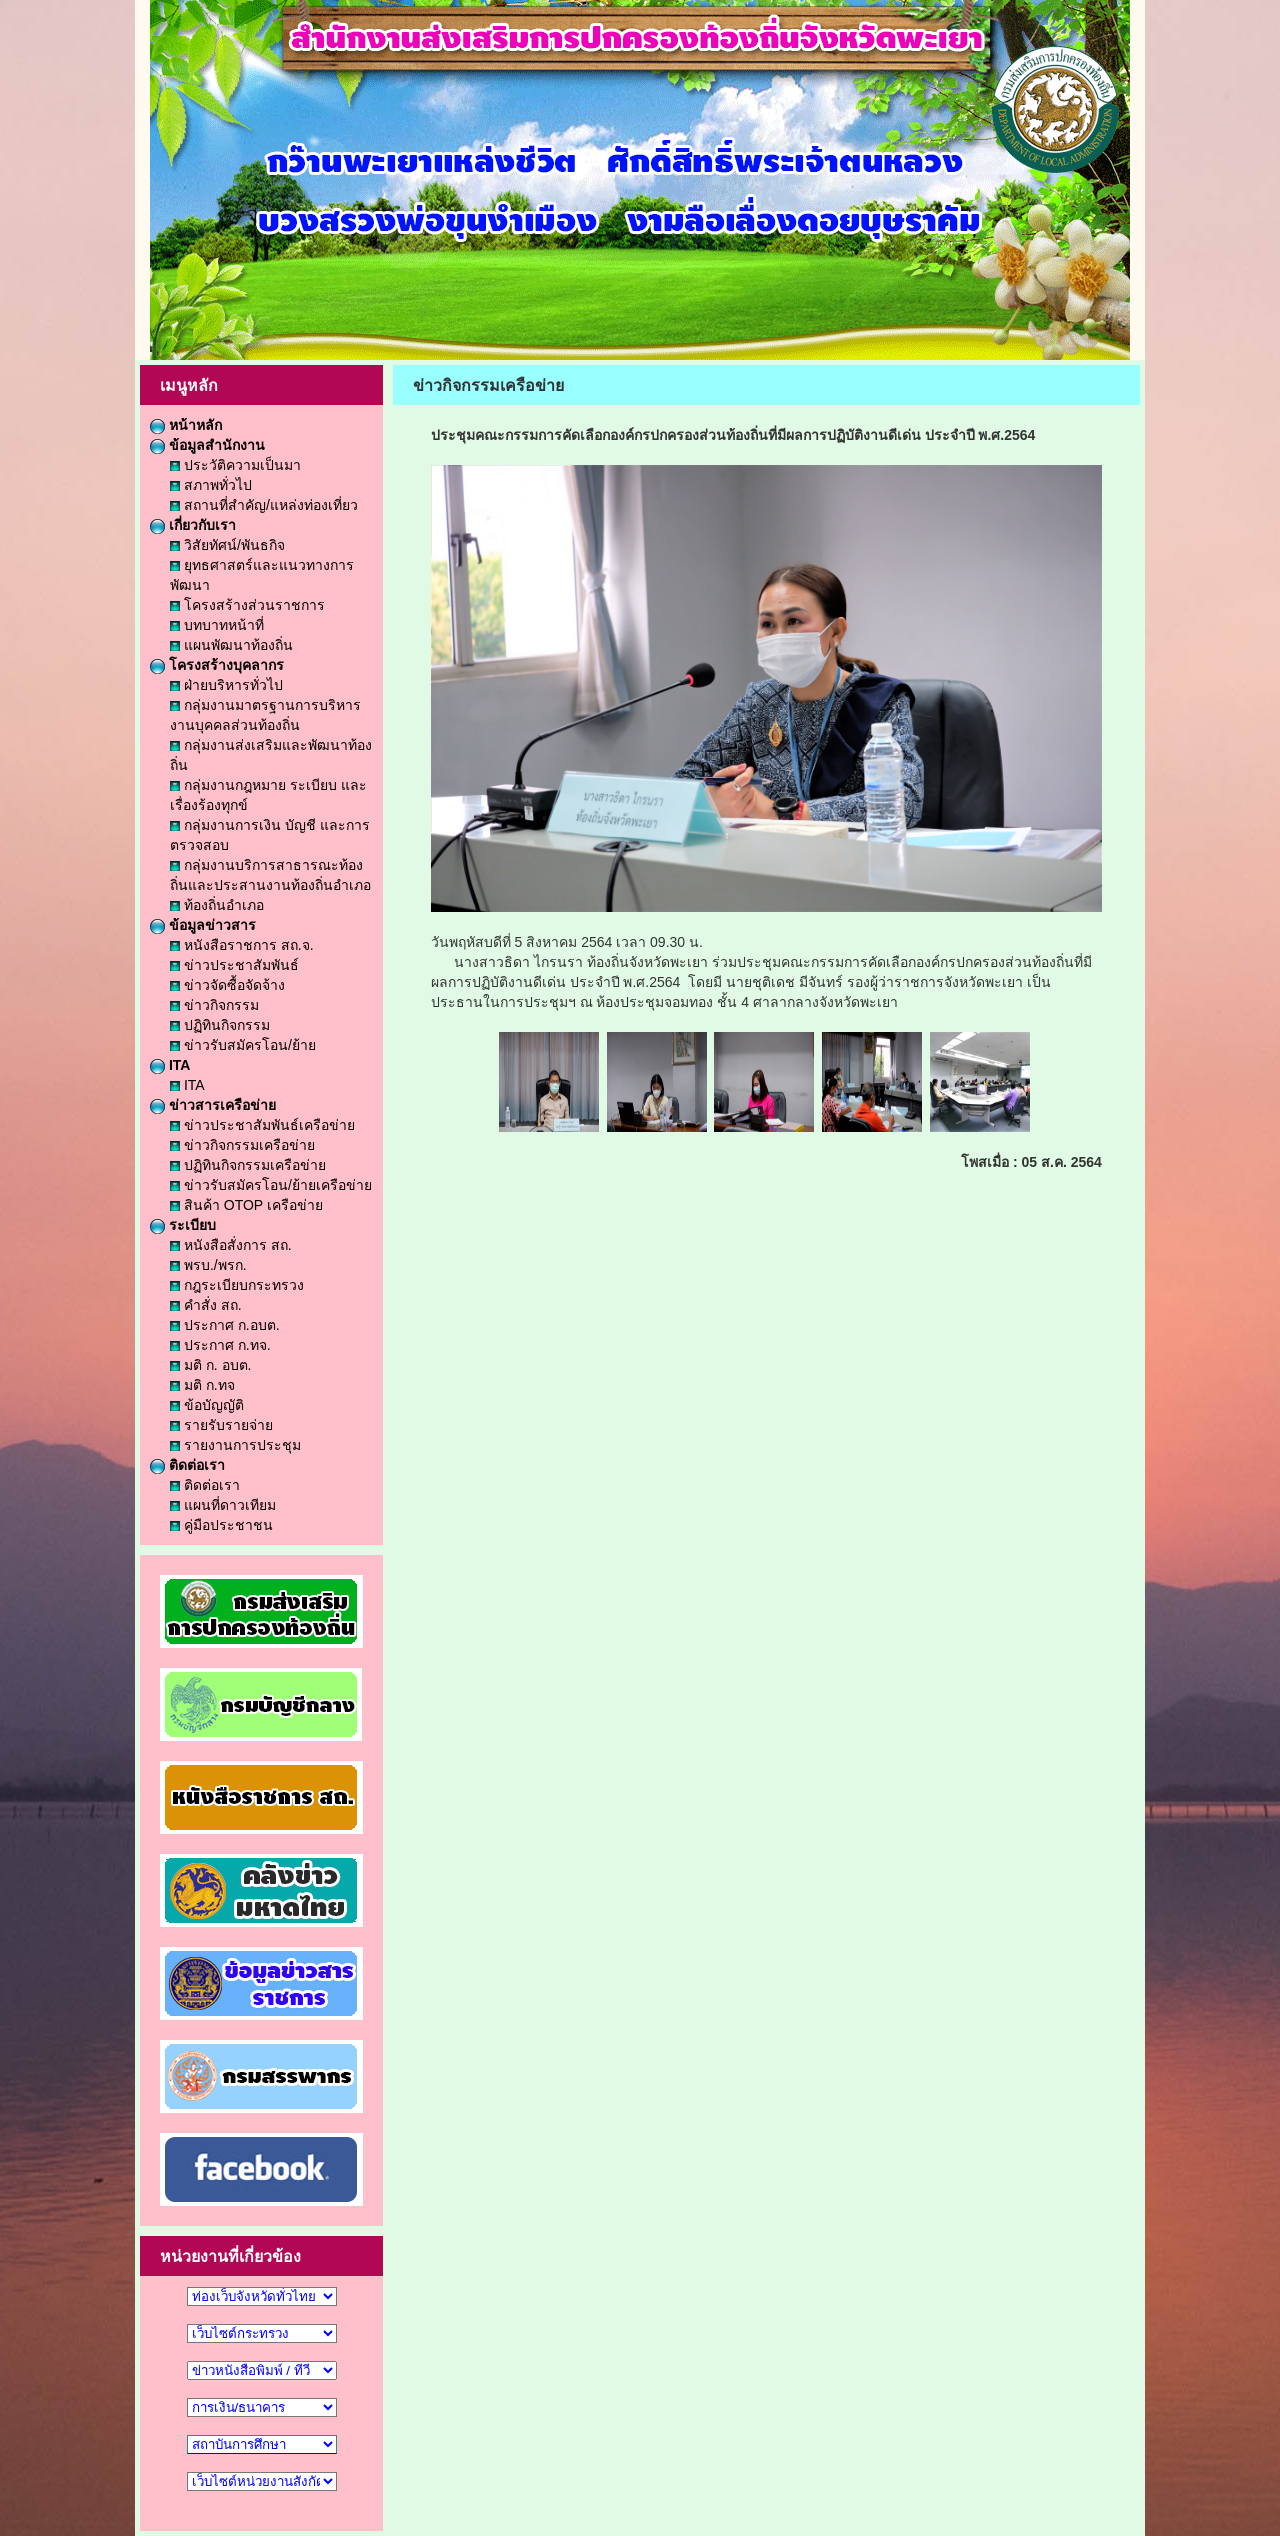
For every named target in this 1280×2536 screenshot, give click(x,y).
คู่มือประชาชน (221, 1525)
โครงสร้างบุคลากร (217, 665)
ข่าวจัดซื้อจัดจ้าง (227, 985)
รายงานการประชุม (235, 1445)
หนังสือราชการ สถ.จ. (242, 945)
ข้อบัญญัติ (207, 1405)
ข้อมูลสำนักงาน (207, 445)
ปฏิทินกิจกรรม (220, 1025)
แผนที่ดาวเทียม (223, 1505)
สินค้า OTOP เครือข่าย (246, 1205)
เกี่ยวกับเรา (193, 525)
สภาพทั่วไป (211, 485)
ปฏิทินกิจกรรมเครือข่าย (248, 1165)
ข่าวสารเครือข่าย (213, 1105)
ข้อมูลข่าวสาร (203, 925)
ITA (170, 1065)
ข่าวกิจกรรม (214, 1005)
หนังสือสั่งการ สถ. (231, 1245)
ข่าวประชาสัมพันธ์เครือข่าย (262, 1125)
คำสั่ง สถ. (206, 1305)
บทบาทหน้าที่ (217, 625)
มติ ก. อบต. (210, 1365)
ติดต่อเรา (187, 1465)
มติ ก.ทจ (202, 1385)
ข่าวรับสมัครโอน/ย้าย (243, 1045)
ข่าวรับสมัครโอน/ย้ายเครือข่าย (271, 1185)
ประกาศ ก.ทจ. (220, 1345)
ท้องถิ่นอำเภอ (217, 905)
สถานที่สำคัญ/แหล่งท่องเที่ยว (264, 505)
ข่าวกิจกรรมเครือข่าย (242, 1145)
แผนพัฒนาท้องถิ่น (231, 645)
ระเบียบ (183, 1225)
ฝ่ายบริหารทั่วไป (226, 685)
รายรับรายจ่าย (221, 1425)
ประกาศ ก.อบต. (225, 1325)
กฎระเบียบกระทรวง (237, 1285)
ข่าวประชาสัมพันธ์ (234, 965)
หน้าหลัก (186, 425)
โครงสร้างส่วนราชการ (247, 605)
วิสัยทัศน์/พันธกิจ (227, 545)
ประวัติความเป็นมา (235, 465)
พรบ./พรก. (208, 1265)
